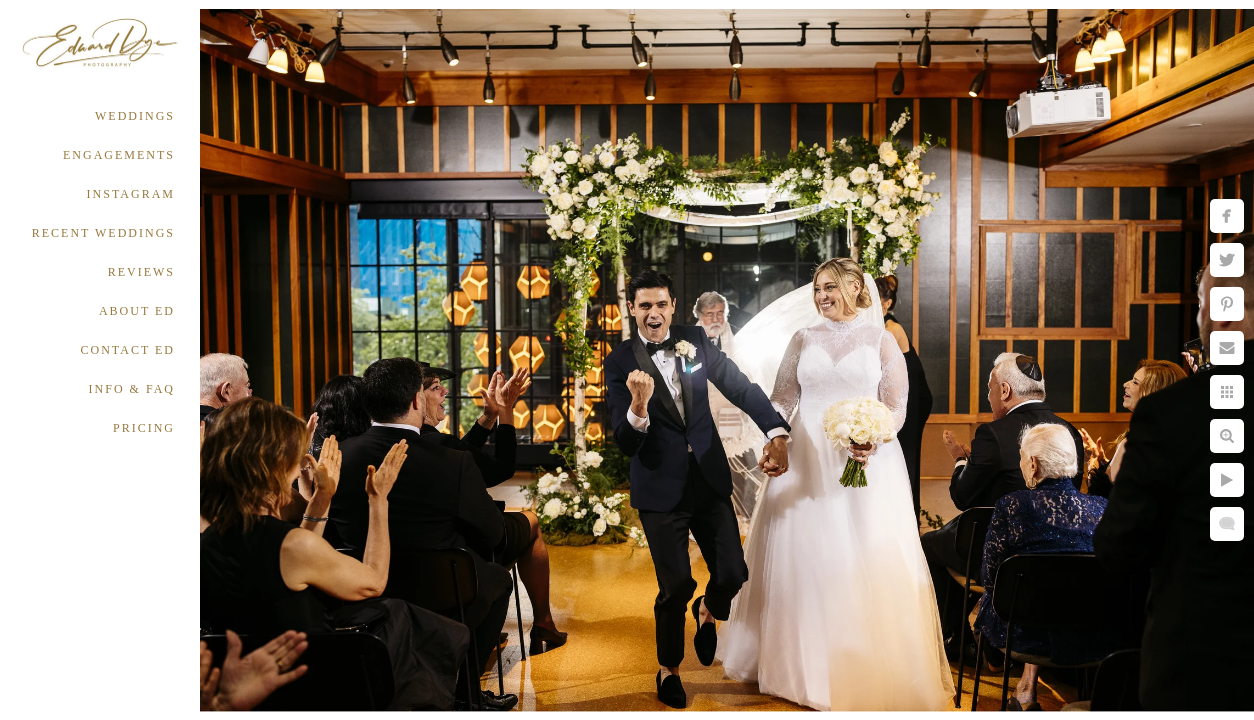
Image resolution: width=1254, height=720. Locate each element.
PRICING (144, 428)
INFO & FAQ (132, 389)
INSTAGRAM (131, 194)
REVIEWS (141, 272)
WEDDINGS (135, 116)
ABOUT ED (137, 311)
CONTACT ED (128, 350)
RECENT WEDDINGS (103, 233)
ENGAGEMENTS (119, 155)
